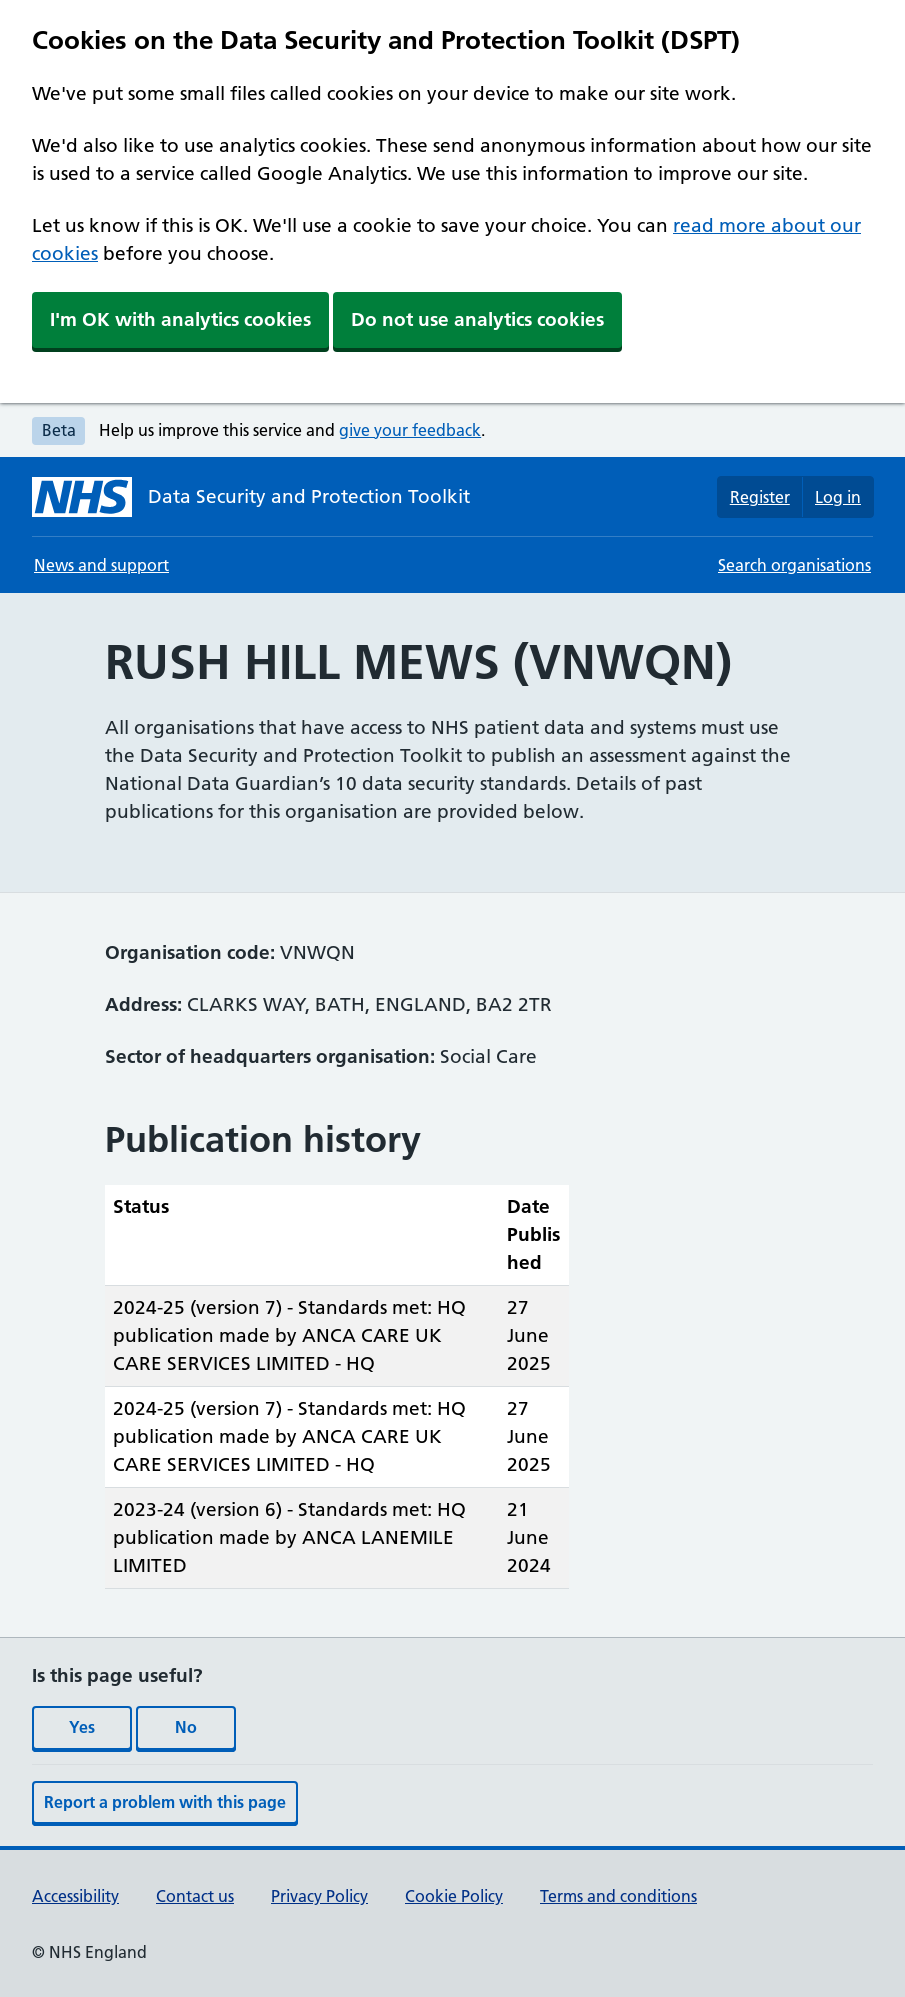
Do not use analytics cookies (477, 319)
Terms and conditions (618, 1896)
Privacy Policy (319, 1896)
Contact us (195, 1896)
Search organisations (794, 565)
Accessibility (75, 1896)
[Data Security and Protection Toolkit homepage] (251, 497)
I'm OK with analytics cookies (180, 319)
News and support (101, 565)
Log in (838, 497)
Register (760, 497)
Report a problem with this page (165, 1802)
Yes (82, 1727)
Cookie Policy (454, 1896)
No (186, 1727)
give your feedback (410, 430)
